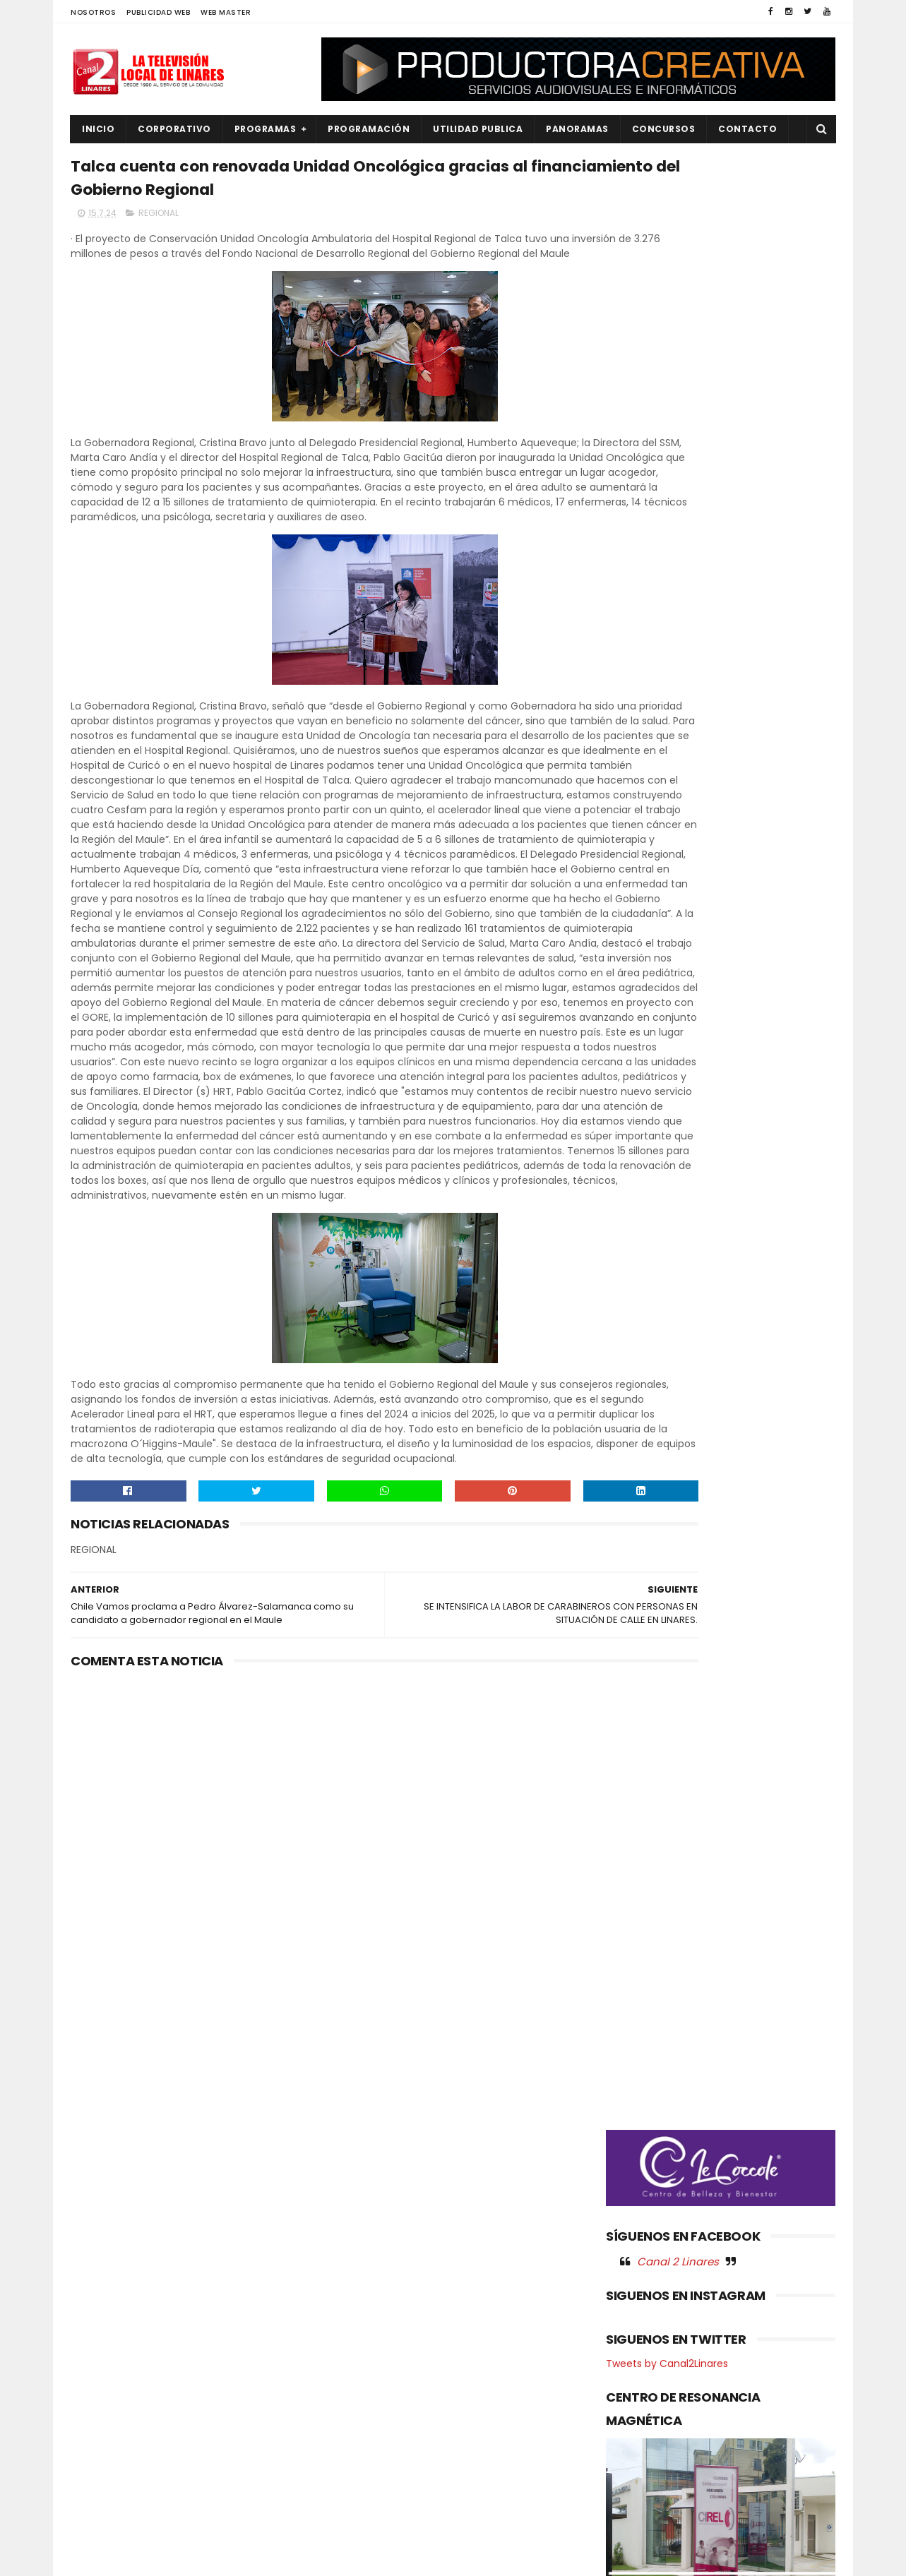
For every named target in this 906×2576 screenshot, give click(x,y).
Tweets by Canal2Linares (667, 844)
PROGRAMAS (265, 129)
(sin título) (358, 2260)
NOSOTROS (93, 12)
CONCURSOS (664, 129)
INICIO (98, 129)
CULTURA (100, 2283)
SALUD (94, 2497)
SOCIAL (96, 2521)
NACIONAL (102, 2378)
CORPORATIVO (174, 129)
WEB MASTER (226, 12)
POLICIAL (99, 2425)
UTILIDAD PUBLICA (478, 129)
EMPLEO (96, 2354)
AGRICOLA (102, 2259)
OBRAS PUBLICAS (116, 2402)
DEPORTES (102, 2306)
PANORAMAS (577, 129)
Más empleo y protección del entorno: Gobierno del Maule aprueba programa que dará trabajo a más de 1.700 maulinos (489, 2311)
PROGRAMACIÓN (369, 129)
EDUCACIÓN (106, 2330)
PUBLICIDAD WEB (158, 12)
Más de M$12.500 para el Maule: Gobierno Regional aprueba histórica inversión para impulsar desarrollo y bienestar (490, 2385)
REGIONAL (158, 223)
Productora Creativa (451, 2558)
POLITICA (100, 2449)
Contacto (747, 129)
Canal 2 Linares (678, 740)
